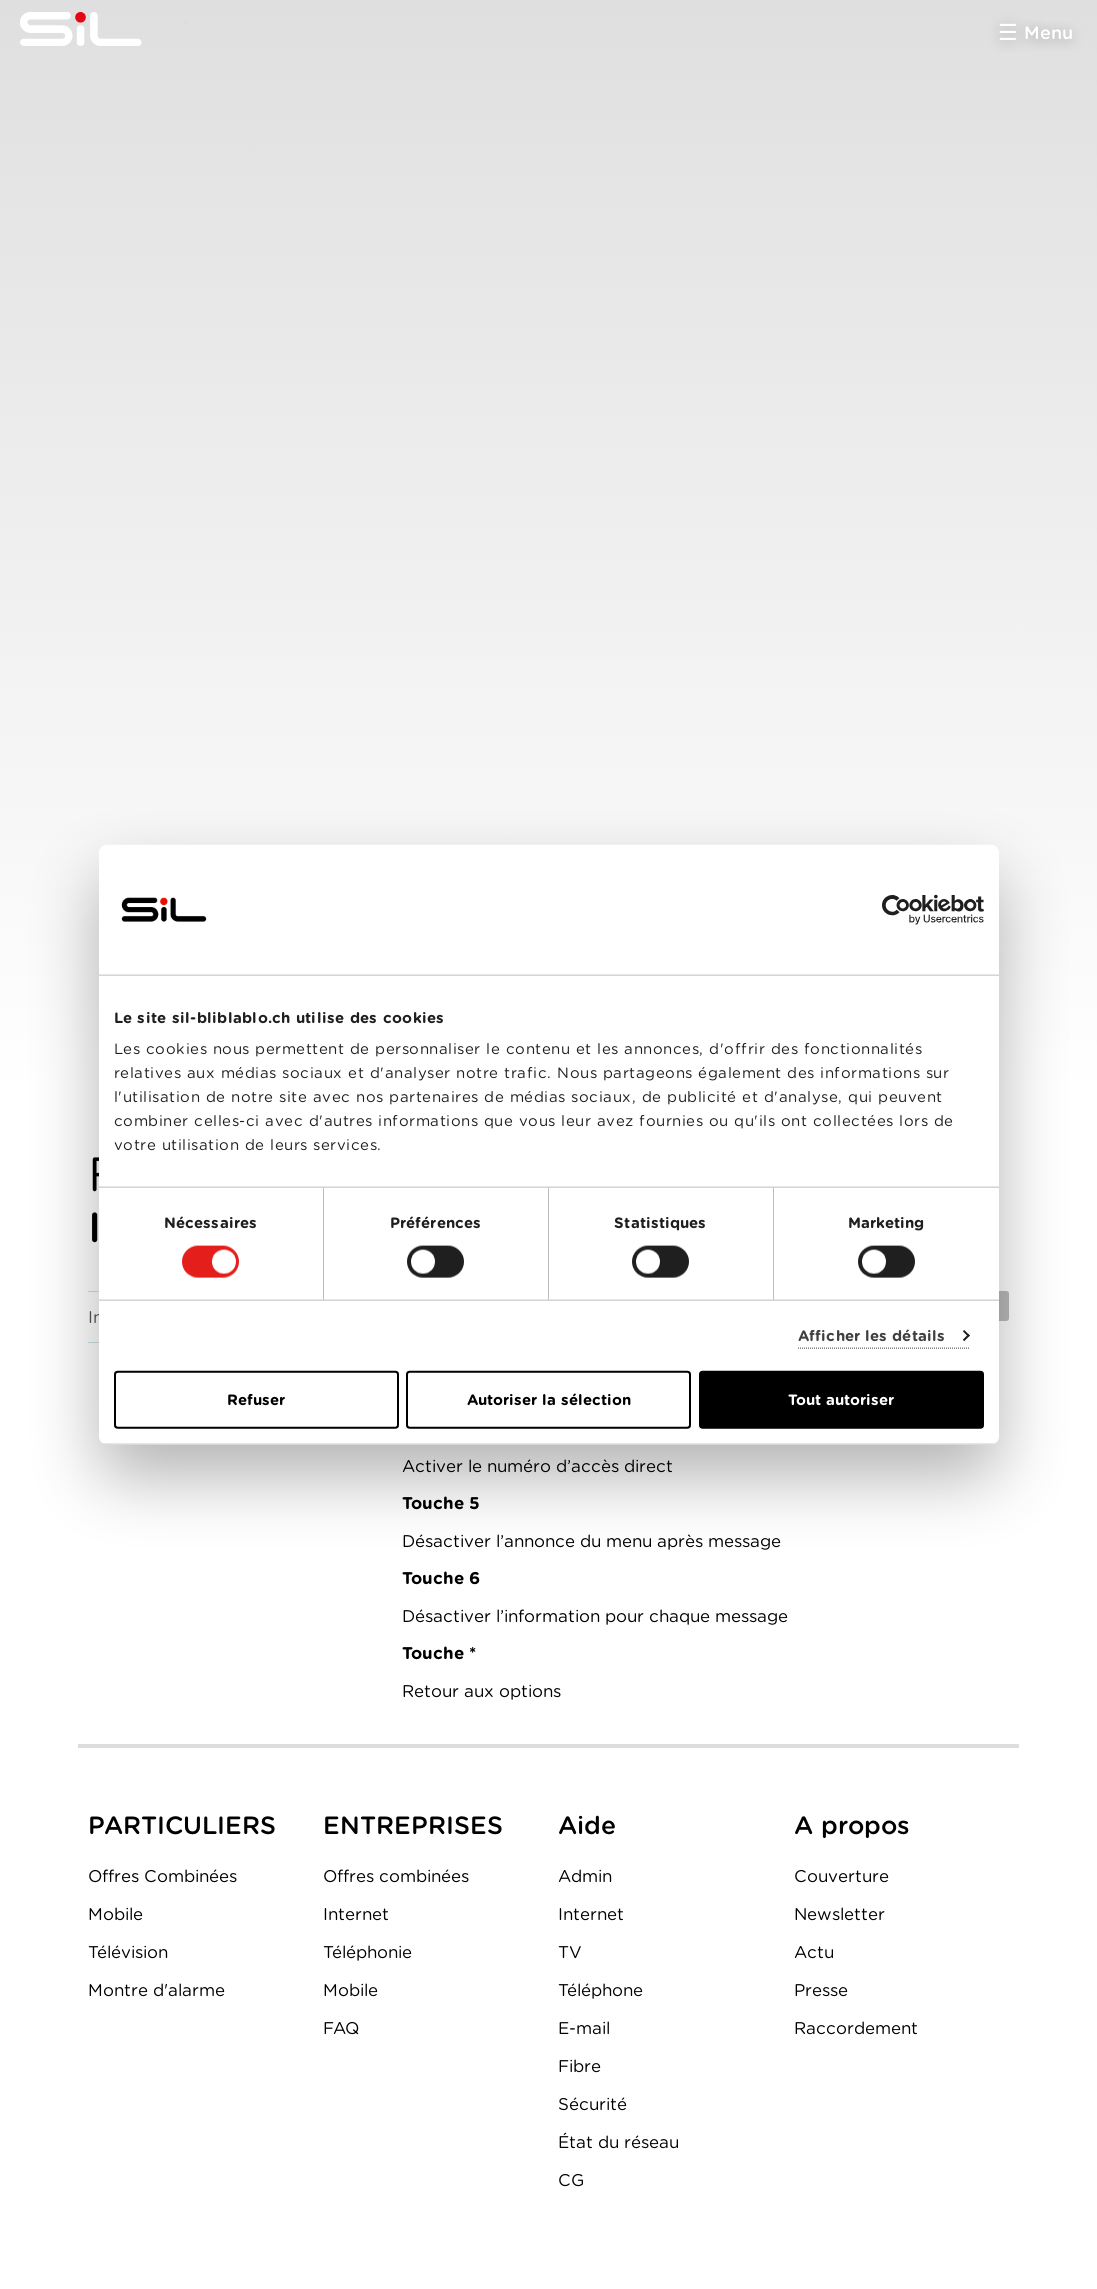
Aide (587, 1825)
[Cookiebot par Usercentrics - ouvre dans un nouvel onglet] (896, 909)
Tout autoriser (841, 1400)
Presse (821, 1990)
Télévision (128, 1952)
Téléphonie (367, 1952)
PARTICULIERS (182, 1825)
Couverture (841, 1876)
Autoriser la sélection (549, 1400)
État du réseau (618, 2142)
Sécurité (592, 2104)
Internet (356, 1914)
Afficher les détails (871, 1335)
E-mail (584, 2028)
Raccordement (856, 2028)
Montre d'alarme (156, 1990)
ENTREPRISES (413, 1825)
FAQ (341, 2028)
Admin (585, 1876)
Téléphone (600, 1990)
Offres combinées (396, 1876)
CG (571, 2180)
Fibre (579, 2066)
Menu (1048, 32)
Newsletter (839, 1914)
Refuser (256, 1400)
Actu (814, 1952)
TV (570, 1952)
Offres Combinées (162, 1876)
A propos (852, 1825)
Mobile (115, 1914)
